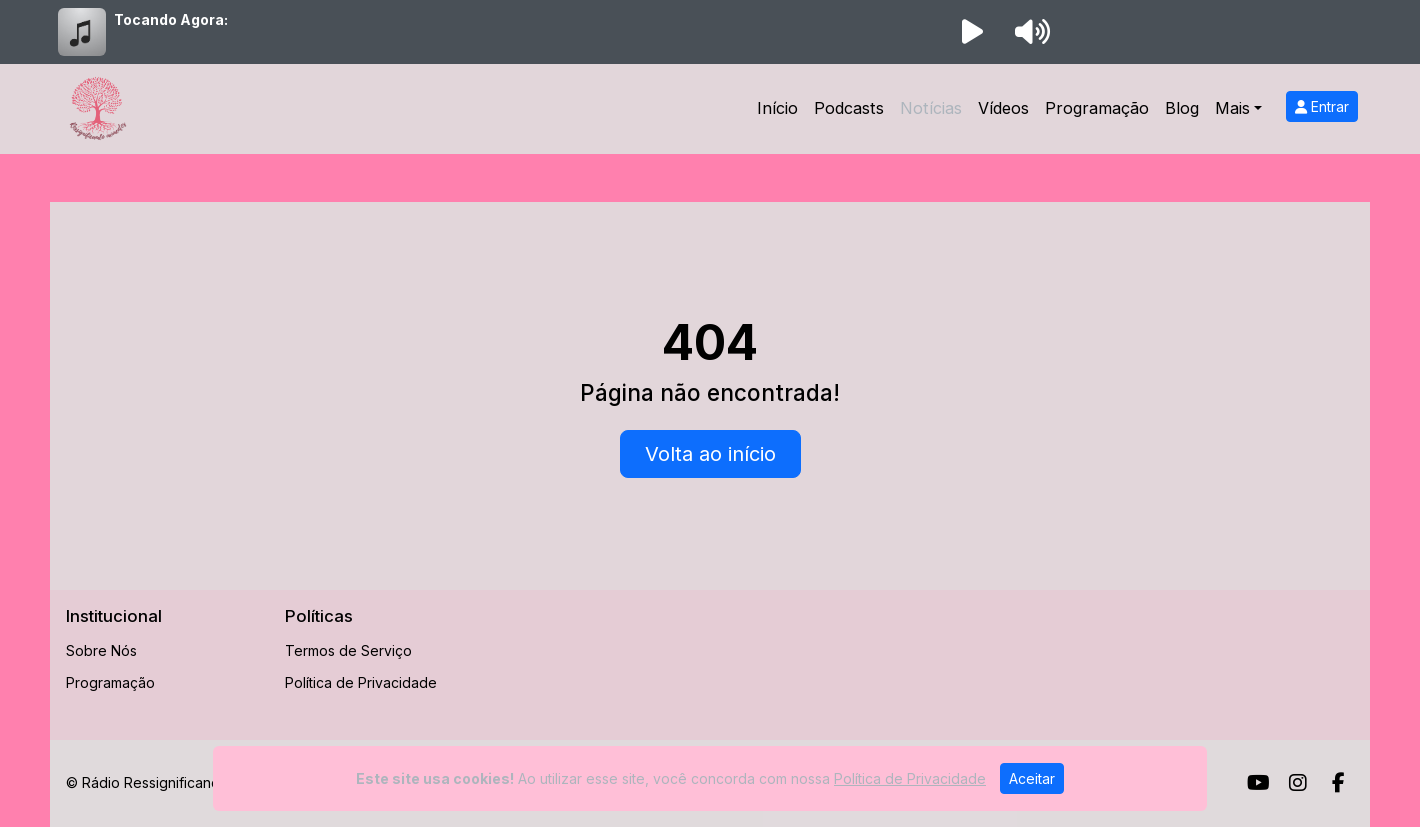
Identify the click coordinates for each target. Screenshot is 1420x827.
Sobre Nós (101, 650)
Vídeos (1003, 108)
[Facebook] (1338, 783)
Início (777, 108)
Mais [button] (1232, 108)
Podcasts (849, 108)
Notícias (931, 108)
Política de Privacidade (361, 682)
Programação (1097, 108)
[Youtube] (1258, 783)
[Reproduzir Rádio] (972, 32)
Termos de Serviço (348, 650)
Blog (1182, 108)
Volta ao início (710, 454)
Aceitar (1032, 778)
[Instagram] (1298, 783)
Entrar (1322, 106)
